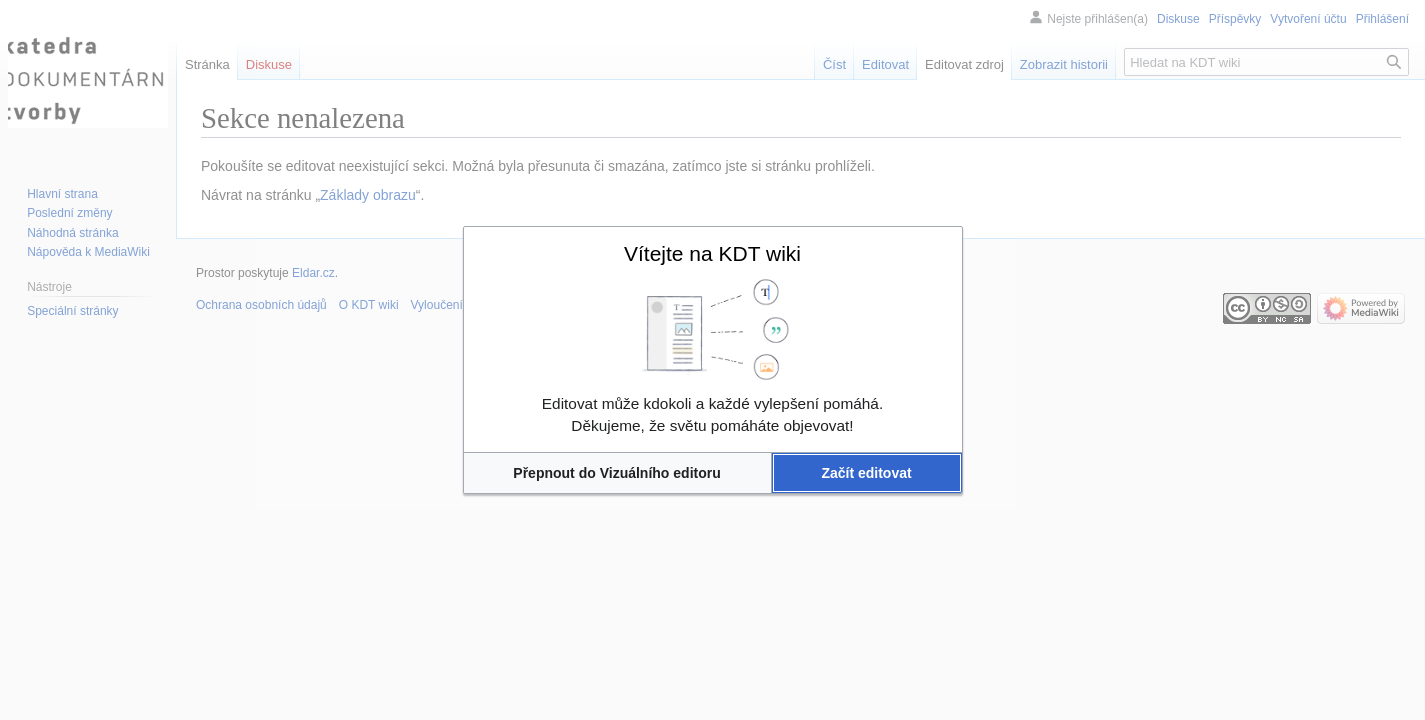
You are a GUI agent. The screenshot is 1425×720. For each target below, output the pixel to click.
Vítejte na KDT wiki (712, 253)
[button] (617, 473)
